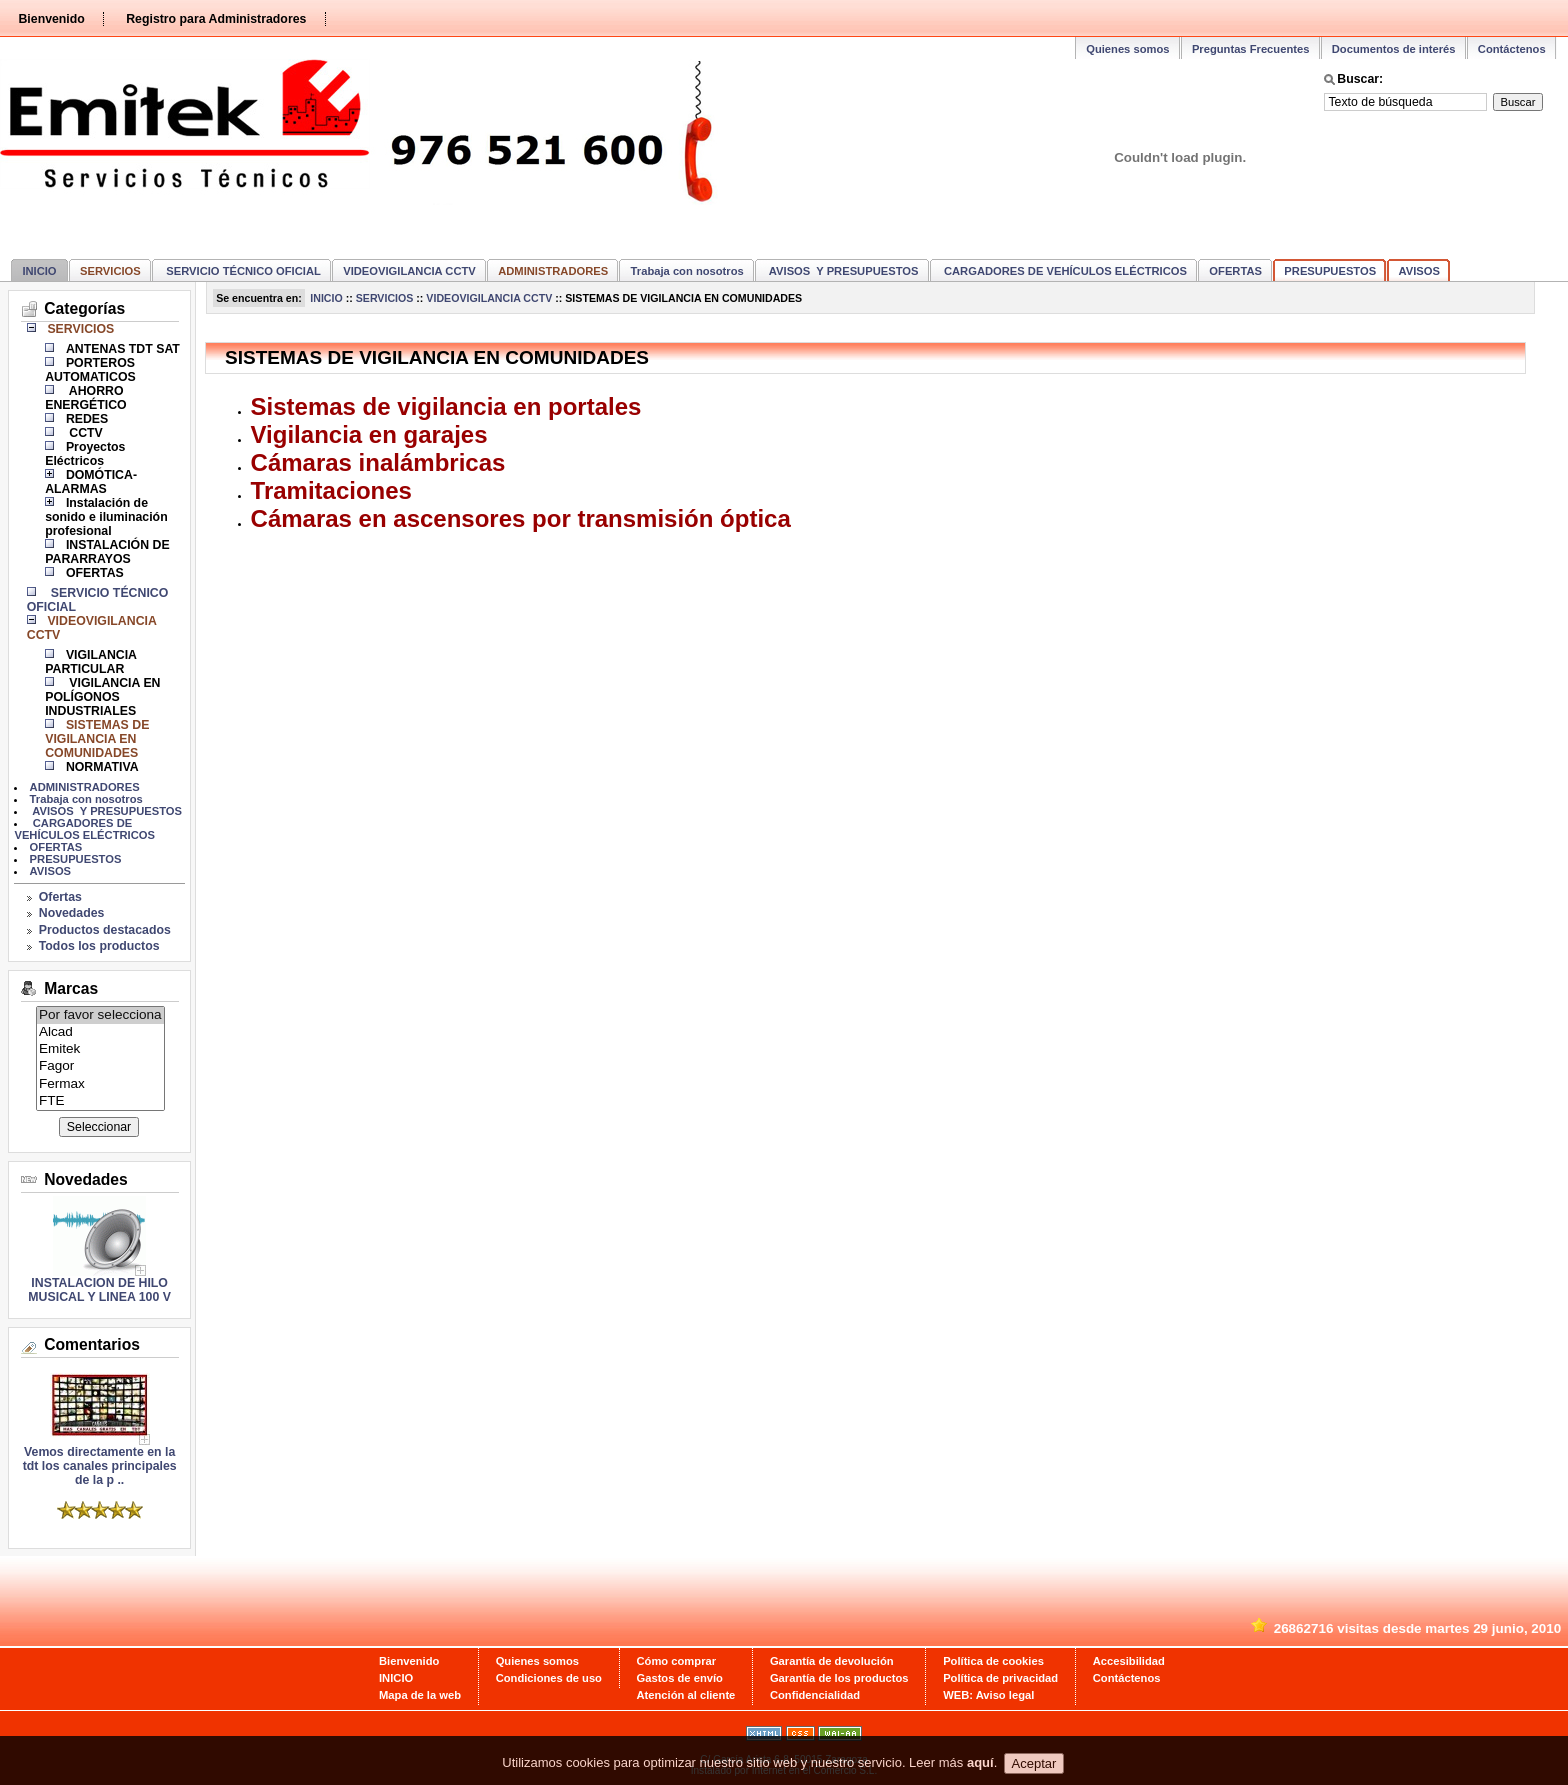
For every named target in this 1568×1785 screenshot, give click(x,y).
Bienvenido (51, 19)
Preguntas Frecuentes (1251, 49)
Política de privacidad (1000, 1678)
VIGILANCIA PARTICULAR (90, 662)
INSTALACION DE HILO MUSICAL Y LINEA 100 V (99, 1290)
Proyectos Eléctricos (85, 454)
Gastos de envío (680, 1678)
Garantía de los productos (839, 1678)
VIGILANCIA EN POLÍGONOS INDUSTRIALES (102, 697)
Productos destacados (105, 930)
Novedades (72, 913)
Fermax (100, 1084)
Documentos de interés (1394, 49)
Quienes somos (1127, 49)
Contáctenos (1512, 49)
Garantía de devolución (832, 1661)
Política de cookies (993, 1661)
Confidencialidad (815, 1695)
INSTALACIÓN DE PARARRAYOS (107, 552)
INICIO (39, 271)
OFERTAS (1235, 271)
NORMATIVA (102, 767)
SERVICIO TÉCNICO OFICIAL (242, 271)
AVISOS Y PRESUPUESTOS (842, 271)
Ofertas (60, 897)
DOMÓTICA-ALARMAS (91, 482)
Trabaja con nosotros (687, 271)
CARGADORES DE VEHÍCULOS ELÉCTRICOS (1064, 271)
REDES (87, 419)
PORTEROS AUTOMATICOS (90, 370)
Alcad (100, 1032)
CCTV (84, 433)
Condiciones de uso (549, 1678)
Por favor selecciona (100, 1015)
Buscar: (1360, 79)
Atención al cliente (686, 1695)
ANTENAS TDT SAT (123, 349)
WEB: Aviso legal (988, 1695)
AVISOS (1419, 271)
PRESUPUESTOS (1330, 271)
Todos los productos (99, 946)
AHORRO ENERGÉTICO (85, 398)
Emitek (100, 1049)
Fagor (100, 1066)
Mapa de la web (420, 1695)
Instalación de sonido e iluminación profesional (106, 517)
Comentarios (92, 1344)
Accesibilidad (1129, 1661)
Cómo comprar (677, 1661)
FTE (100, 1101)
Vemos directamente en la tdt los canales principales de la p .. (100, 1460)
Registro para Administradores (216, 19)
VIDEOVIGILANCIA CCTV (409, 271)
